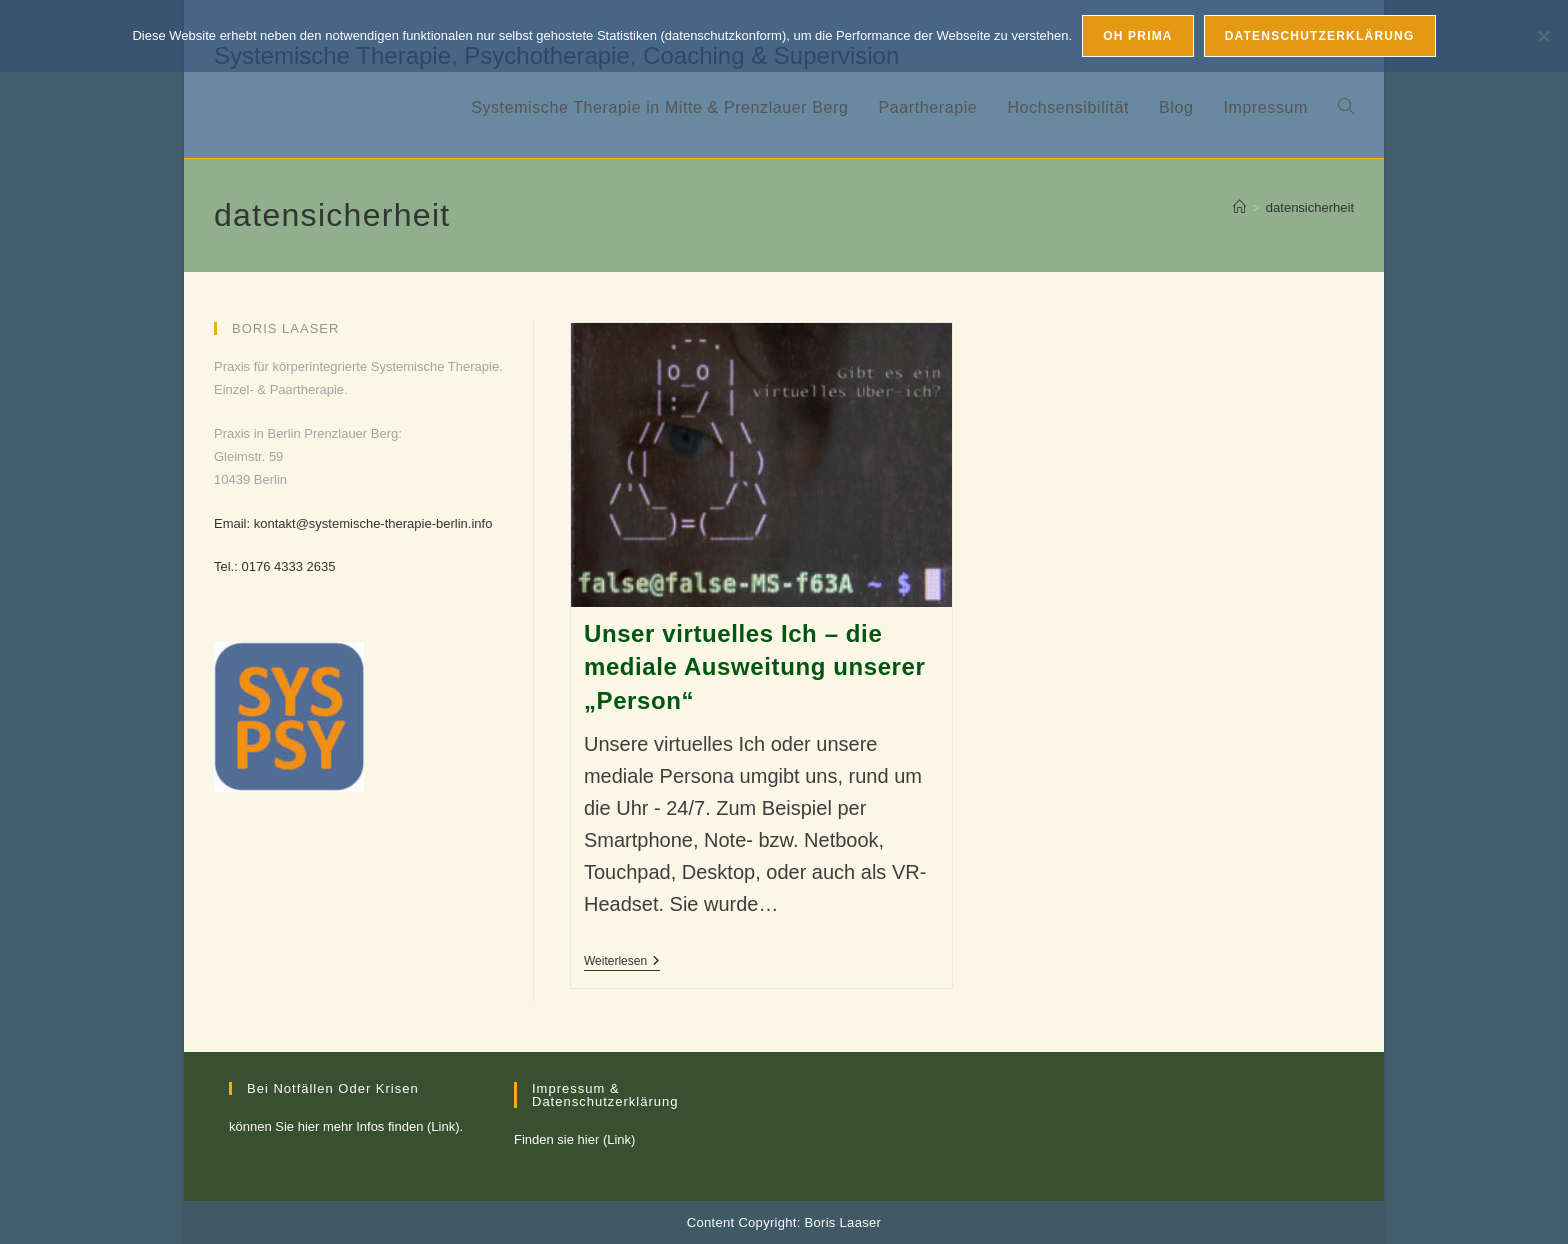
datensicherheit (1310, 207)
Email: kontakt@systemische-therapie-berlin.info (353, 523)
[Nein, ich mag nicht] (1543, 36)
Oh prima (1138, 36)
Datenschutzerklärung (1320, 36)
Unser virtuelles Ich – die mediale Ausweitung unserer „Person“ (754, 667)
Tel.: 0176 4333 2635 (274, 566)
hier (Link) (607, 1139)
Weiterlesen (622, 962)
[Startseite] (1239, 207)
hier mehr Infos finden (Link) (379, 1126)
